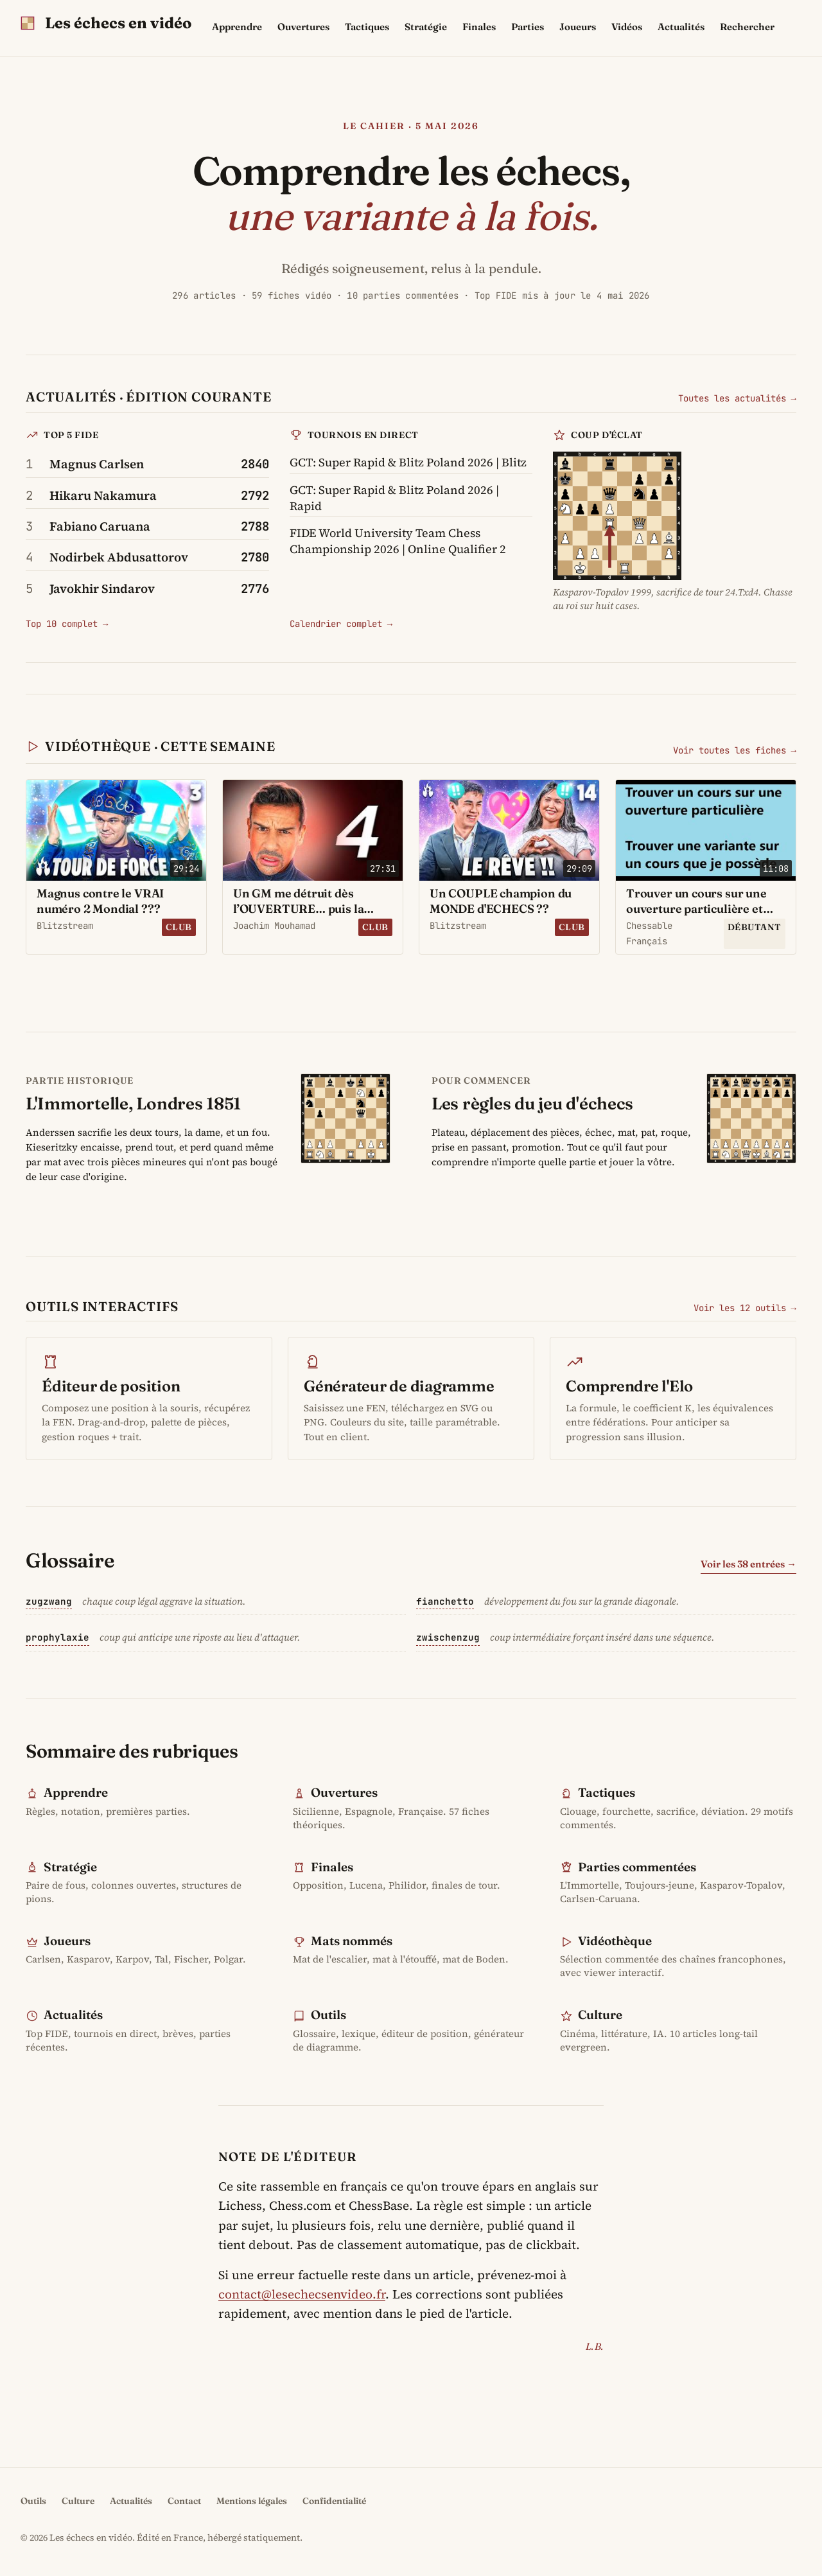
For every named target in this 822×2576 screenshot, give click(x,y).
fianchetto (445, 1601)
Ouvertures (303, 27)
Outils (328, 2014)
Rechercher (747, 27)
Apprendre (237, 27)
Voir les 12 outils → (745, 1308)
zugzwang (49, 1601)
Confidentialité (334, 2501)
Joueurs (577, 27)
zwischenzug (448, 1637)
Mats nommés (351, 1940)
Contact (184, 2501)
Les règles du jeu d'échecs (532, 1103)
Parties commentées (637, 1867)
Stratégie (426, 27)
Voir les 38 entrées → (748, 1564)
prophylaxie (57, 1637)
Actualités (681, 27)
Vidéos (626, 27)
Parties (527, 27)
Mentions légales (251, 2501)
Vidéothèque (615, 1940)
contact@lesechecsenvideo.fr (301, 2294)
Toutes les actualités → (737, 398)
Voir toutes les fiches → (734, 750)
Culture (600, 2014)
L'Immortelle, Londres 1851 (133, 1103)
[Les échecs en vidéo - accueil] (106, 22)
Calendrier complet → (341, 624)
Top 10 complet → (67, 624)
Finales (479, 27)
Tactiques (367, 27)
